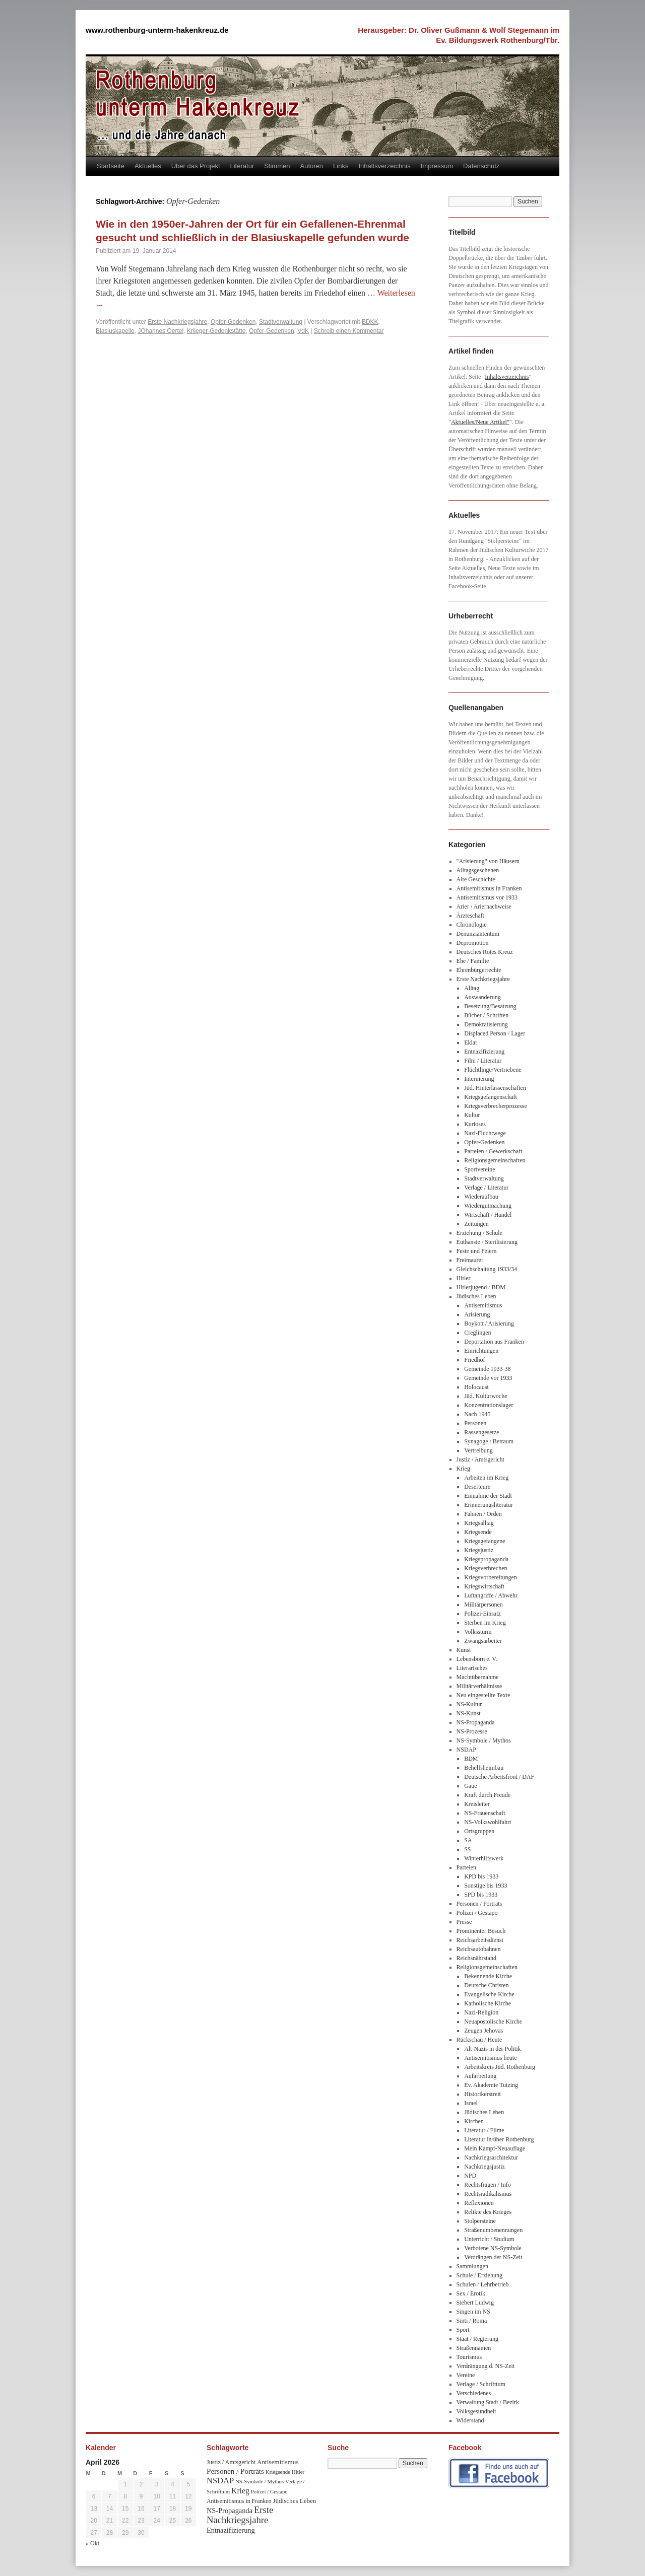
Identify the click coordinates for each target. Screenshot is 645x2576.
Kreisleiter (477, 1803)
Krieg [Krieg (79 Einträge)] (240, 2490)
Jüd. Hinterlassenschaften (495, 1087)
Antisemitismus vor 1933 (487, 897)
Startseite (110, 166)
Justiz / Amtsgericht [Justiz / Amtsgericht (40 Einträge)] (231, 2462)
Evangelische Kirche (489, 1994)
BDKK (370, 321)
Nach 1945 (477, 1414)
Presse (464, 1921)
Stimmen (277, 166)
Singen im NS (473, 2311)
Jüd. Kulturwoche (485, 1396)
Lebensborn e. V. (477, 1658)
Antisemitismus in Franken (489, 888)
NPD (470, 2175)
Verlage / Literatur (486, 1187)
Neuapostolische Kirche (493, 2021)
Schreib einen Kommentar (349, 330)
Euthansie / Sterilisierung (487, 1241)
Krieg (463, 1468)
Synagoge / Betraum (488, 1441)
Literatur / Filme (484, 2130)
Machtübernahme (478, 1677)
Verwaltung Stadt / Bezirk (488, 2402)
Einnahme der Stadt (488, 1495)
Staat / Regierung (477, 2338)
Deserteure (477, 1486)
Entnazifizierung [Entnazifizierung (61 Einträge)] (231, 2530)
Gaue (470, 1785)
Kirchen (474, 2121)
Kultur (472, 1115)
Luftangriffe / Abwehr (491, 1595)
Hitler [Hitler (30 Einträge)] (298, 2472)
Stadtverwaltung (280, 321)
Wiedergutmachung (487, 1205)
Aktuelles (148, 166)
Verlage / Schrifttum (481, 2384)
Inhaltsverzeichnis (384, 166)
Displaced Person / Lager (494, 1033)
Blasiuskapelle (115, 330)
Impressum (437, 166)
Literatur (242, 166)
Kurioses (475, 1124)
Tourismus (469, 2356)
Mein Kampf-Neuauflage (494, 2148)
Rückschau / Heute (479, 2039)
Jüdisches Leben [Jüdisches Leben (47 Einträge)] (294, 2500)
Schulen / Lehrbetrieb (483, 2284)
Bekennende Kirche (488, 1976)
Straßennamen (474, 2347)
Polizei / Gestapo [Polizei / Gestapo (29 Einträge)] (269, 2491)
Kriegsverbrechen (485, 1568)
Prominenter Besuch (481, 1930)
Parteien (466, 1867)
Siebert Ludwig (475, 2302)
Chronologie (472, 924)
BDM (471, 1758)
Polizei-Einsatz (482, 1613)
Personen (475, 1423)
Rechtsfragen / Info (487, 2184)
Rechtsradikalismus (487, 2193)
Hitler (464, 1278)
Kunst (464, 1649)
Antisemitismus (483, 1305)
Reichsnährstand (476, 1958)
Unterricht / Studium (489, 2239)
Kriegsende (478, 1532)
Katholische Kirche (487, 2003)
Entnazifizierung (484, 1051)
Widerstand (470, 2420)
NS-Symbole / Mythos (484, 1740)
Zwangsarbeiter (483, 1640)
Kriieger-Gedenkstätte (216, 330)
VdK (303, 330)
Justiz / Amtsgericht (480, 1459)
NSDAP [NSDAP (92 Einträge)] (220, 2480)
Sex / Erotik (471, 2293)
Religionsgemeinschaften (494, 1160)
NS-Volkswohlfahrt (487, 1822)
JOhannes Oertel (160, 330)
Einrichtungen (481, 1350)
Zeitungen (476, 1223)
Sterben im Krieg (485, 1622)
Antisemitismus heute (490, 2057)
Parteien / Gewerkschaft (493, 1151)
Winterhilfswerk (483, 1858)
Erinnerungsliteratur (488, 1504)
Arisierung (477, 1314)
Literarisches (472, 1668)
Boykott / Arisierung (489, 1323)
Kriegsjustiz (478, 1550)
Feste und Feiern (477, 1251)
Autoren (312, 166)
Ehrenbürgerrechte (479, 969)
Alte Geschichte (476, 879)
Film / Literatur (482, 1060)
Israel (471, 2103)
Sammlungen (472, 2266)
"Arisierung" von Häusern (488, 861)
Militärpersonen (483, 1604)
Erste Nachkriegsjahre (177, 321)
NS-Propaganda (476, 1722)
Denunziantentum (478, 933)
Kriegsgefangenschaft (490, 1096)
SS (467, 1849)
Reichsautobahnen (479, 1949)
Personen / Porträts (479, 1903)
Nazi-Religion (481, 2012)
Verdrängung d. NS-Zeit (486, 2366)
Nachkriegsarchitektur (491, 2157)
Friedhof (474, 1359)
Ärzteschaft (470, 915)
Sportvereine (479, 1169)
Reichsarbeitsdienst (480, 1939)
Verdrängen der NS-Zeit (493, 2257)
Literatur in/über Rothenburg (499, 2139)
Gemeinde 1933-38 (487, 1368)
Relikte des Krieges (487, 2211)
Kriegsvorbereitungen (490, 1577)
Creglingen (477, 1332)
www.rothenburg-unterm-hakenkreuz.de (157, 30)
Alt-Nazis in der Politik (492, 2048)
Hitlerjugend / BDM (481, 1287)
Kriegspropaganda (486, 1559)
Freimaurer (470, 1260)
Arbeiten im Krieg (486, 1477)
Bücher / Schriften (486, 1015)
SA (468, 1840)
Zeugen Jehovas (483, 2030)
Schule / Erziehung (479, 2275)
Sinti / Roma (472, 2320)
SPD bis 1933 (480, 1894)
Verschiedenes (474, 2393)
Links (340, 166)
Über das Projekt (195, 166)
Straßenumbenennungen (493, 2230)
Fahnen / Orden (483, 1513)
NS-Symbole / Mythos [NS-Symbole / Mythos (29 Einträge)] (259, 2481)
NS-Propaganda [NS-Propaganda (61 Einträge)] (229, 2511)
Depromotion (473, 942)
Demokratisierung (486, 1024)
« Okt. (93, 2543)
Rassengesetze (481, 1432)
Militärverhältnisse (479, 1686)
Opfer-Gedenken (233, 321)
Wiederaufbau (481, 1196)
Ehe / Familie (473, 960)
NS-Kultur (469, 1704)
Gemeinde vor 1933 (488, 1377)
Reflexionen (479, 2202)
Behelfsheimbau (483, 1767)
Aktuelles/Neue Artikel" (480, 422)
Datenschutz (481, 166)
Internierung (479, 1078)
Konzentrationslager (488, 1405)
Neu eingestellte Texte (483, 1695)
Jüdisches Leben (476, 1296)
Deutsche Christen (486, 1985)
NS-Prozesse (472, 1731)
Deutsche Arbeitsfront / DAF (499, 1776)
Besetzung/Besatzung (490, 1006)
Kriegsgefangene (484, 1541)
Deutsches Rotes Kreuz (485, 951)
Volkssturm (477, 1631)
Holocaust (476, 1386)
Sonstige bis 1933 (485, 1885)
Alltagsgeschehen (478, 870)
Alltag (471, 988)
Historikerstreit (482, 2094)
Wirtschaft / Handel (487, 1214)
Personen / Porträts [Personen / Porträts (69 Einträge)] (235, 2471)
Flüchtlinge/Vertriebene (492, 1069)
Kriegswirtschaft (484, 1586)
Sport (463, 2329)
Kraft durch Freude (487, 1794)
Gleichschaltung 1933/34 (487, 1269)
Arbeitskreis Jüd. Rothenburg (499, 2066)
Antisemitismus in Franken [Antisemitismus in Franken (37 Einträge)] (239, 2500)
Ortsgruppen (479, 1831)
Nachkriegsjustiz (484, 2166)
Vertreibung (478, 1450)
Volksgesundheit (476, 2411)
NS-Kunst (469, 1713)
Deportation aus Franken (494, 1341)
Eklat (470, 1042)
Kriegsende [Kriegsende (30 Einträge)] (278, 2472)
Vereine (466, 2375)
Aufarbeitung (480, 2075)
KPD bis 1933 (481, 1876)
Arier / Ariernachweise (484, 906)
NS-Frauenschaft (484, 1813)
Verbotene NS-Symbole (493, 2248)
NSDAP (466, 1749)
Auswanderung (482, 997)
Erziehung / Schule (479, 1232)
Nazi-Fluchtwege (485, 1133)
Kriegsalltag (479, 1522)
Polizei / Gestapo (477, 1912)
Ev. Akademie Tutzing (491, 2084)
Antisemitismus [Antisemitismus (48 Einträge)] (278, 2462)
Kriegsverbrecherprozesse (495, 1105)
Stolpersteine (480, 2220)
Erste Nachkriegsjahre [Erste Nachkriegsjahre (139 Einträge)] (240, 2514)
